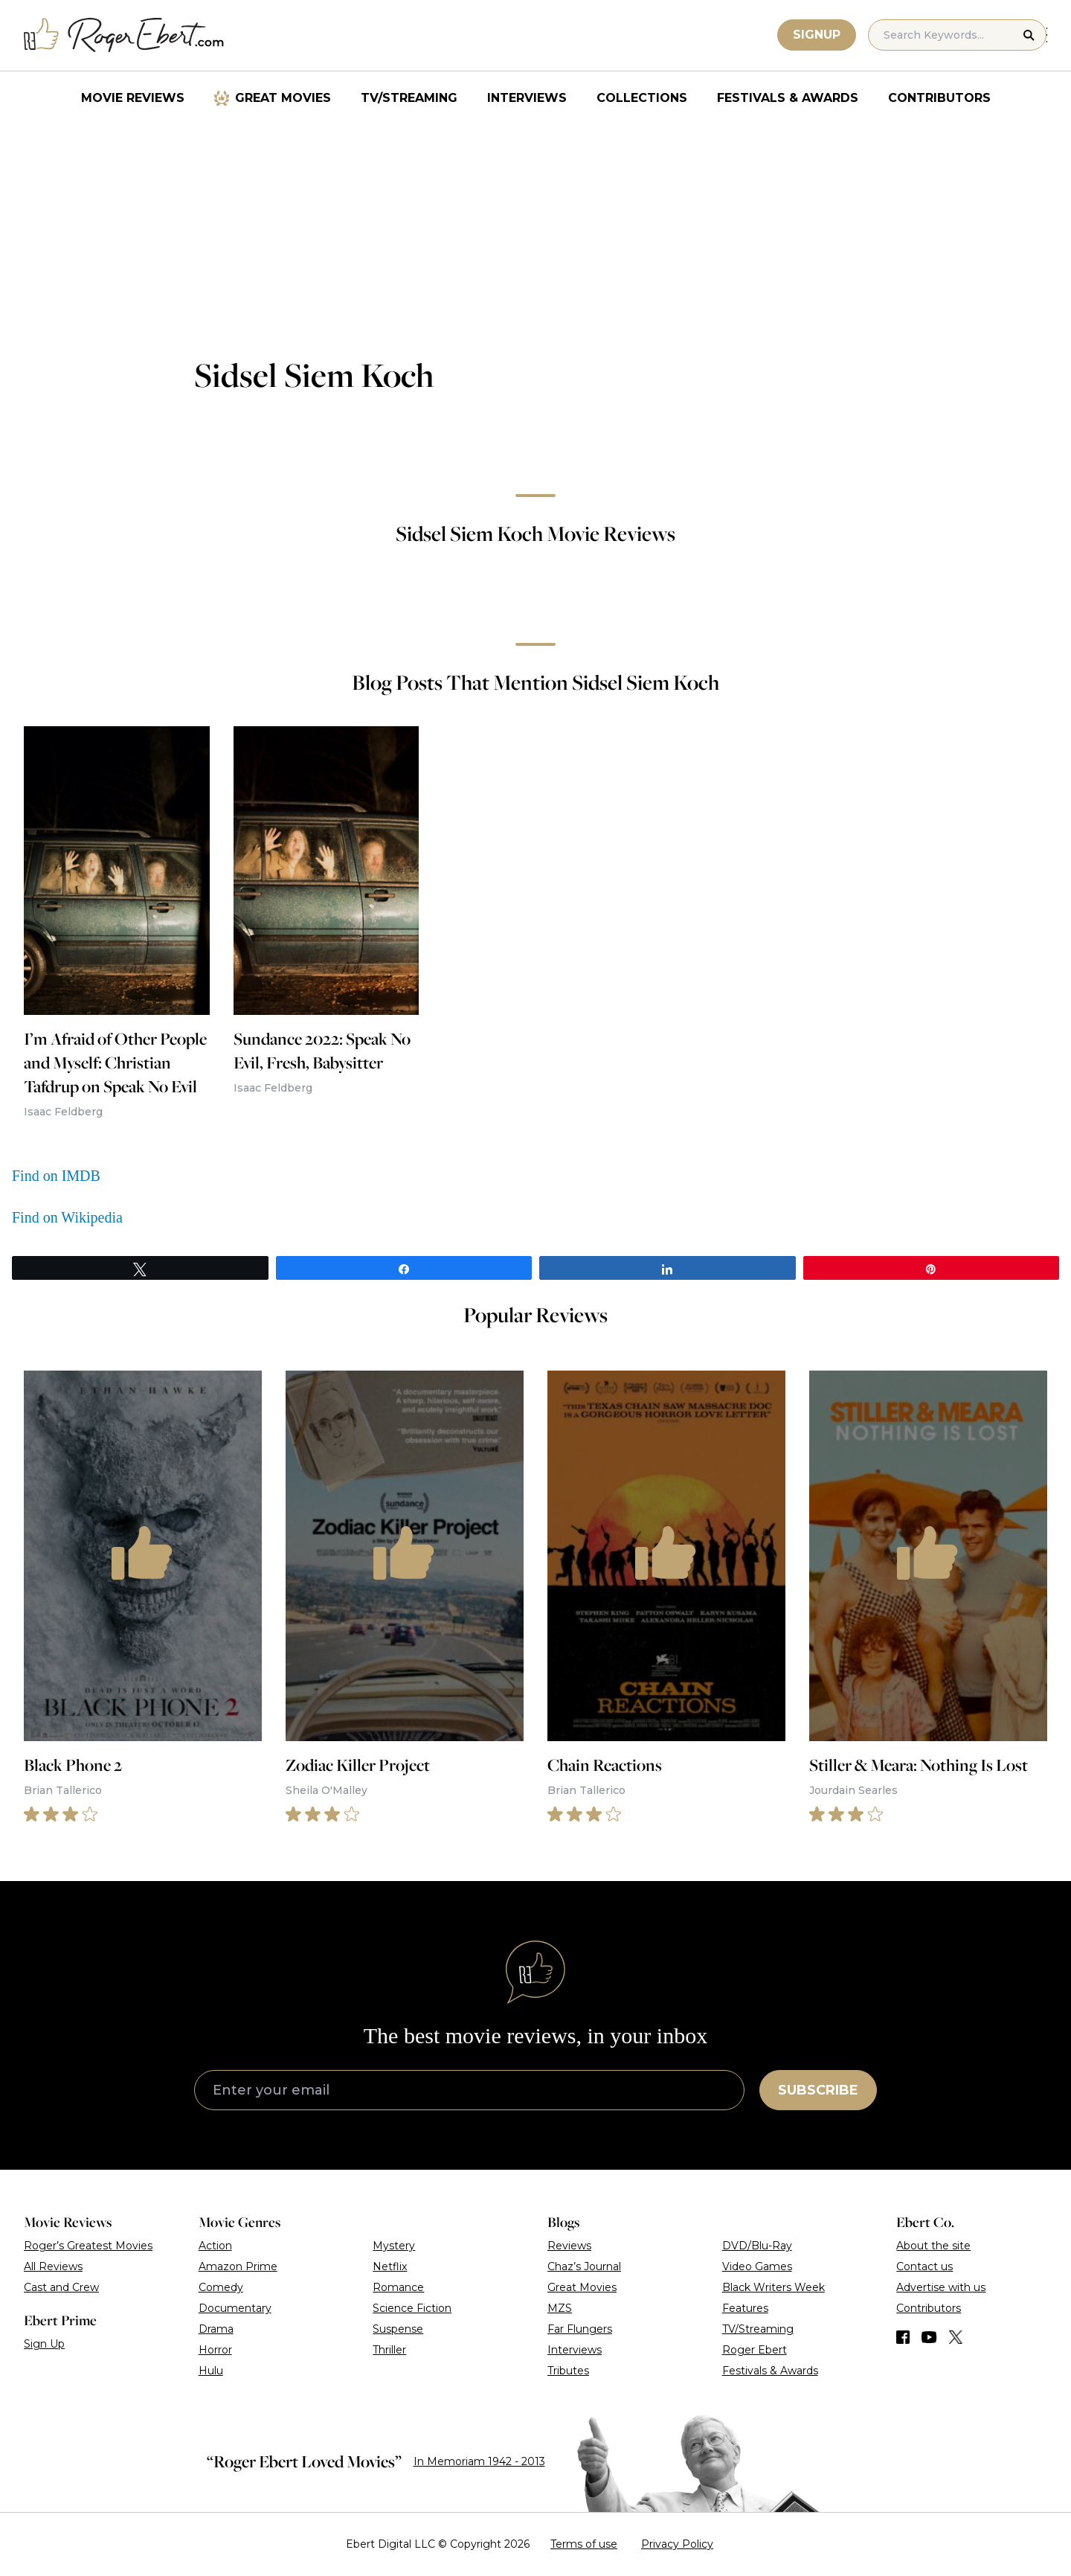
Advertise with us (940, 2287)
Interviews (527, 98)
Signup (817, 35)
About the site (933, 2245)
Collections (641, 98)
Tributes (568, 2370)
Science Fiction (412, 2308)
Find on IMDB (56, 1175)
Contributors (939, 98)
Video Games (757, 2266)
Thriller (389, 2349)
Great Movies (283, 98)
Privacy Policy (677, 2544)
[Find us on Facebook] (903, 2337)
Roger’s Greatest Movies (88, 2245)
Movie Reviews (132, 98)
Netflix (390, 2266)
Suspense (398, 2329)
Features (745, 2308)
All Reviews (53, 2266)
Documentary (235, 2308)
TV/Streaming (409, 98)
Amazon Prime (238, 2266)
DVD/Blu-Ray (757, 2245)
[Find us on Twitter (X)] (955, 2337)
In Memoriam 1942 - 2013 (479, 2461)
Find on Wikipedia (67, 1217)
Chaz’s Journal (584, 2266)
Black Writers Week (773, 2287)
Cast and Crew (61, 2287)
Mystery (394, 2245)
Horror (215, 2349)
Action (215, 2245)
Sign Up (44, 2344)
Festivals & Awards (787, 98)
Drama (216, 2329)
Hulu (211, 2370)
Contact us (924, 2266)
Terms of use (583, 2544)
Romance (398, 2287)
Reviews (569, 2245)
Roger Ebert (754, 2349)
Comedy (221, 2287)
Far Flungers (579, 2329)
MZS (559, 2308)
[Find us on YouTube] (929, 2337)
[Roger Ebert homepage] (124, 35)
